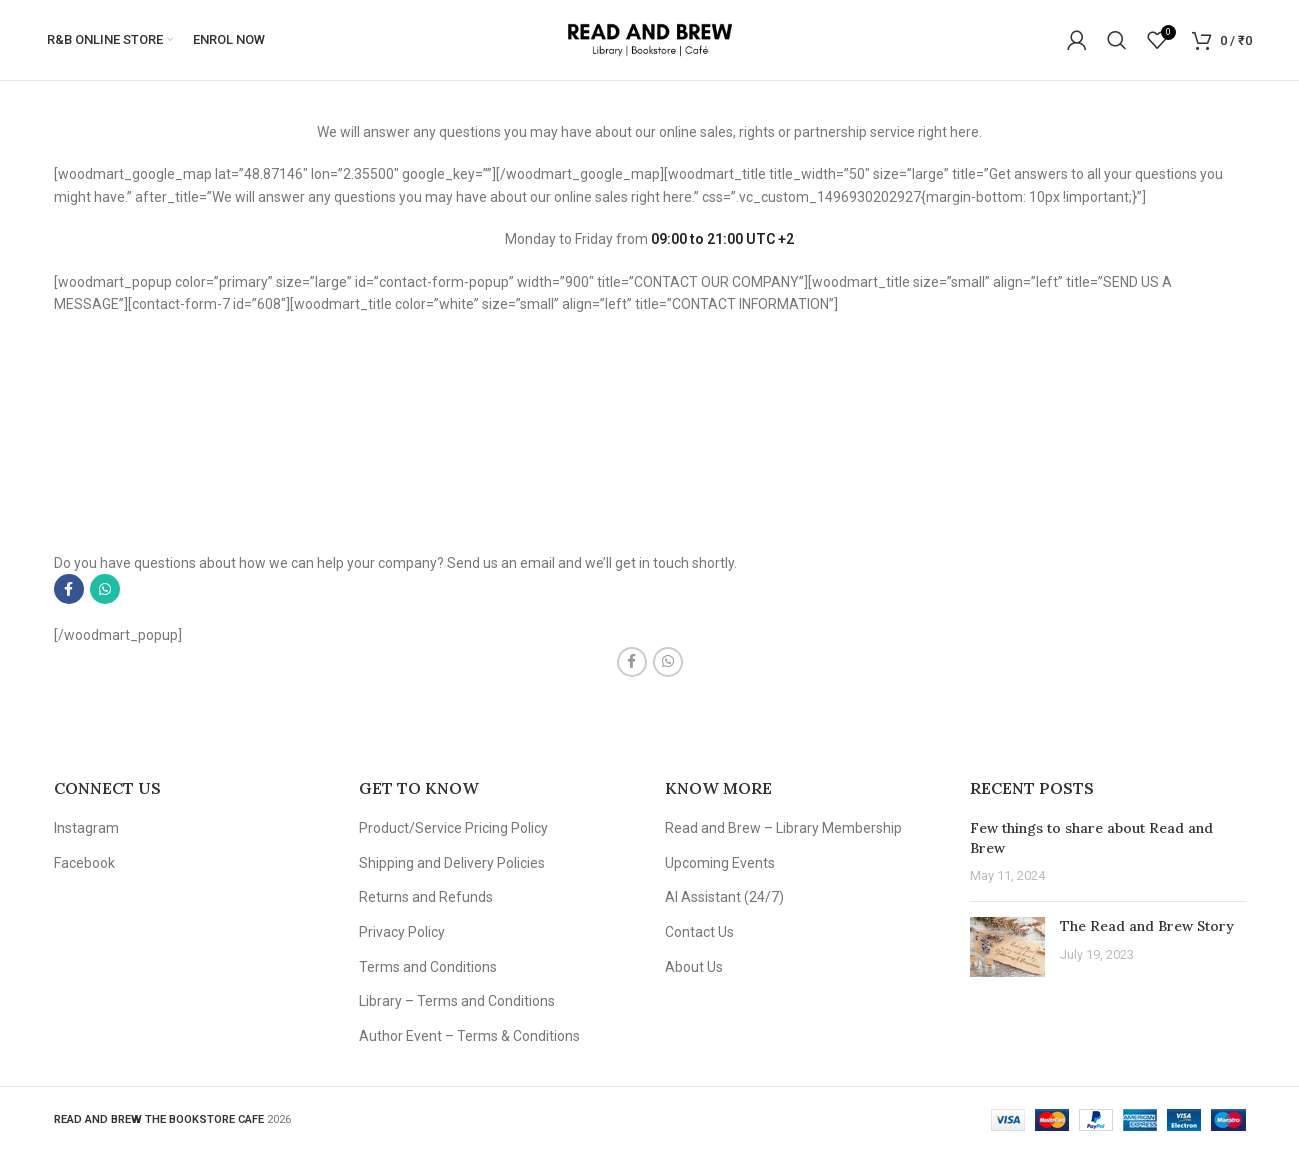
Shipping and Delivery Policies (452, 863)
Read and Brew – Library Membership (783, 828)
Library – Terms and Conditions (457, 1001)
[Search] (1117, 40)
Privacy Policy (402, 932)
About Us (694, 967)
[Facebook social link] (69, 589)
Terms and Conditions (428, 967)
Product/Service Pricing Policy (453, 828)
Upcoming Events (720, 863)
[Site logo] (649, 39)
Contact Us (699, 932)
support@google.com (172, 521)
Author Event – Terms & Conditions (469, 1036)
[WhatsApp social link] (105, 589)
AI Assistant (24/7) (724, 897)
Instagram (86, 828)
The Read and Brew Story (1147, 926)
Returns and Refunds (426, 897)
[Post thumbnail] (1007, 947)
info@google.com (160, 498)
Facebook (84, 863)
